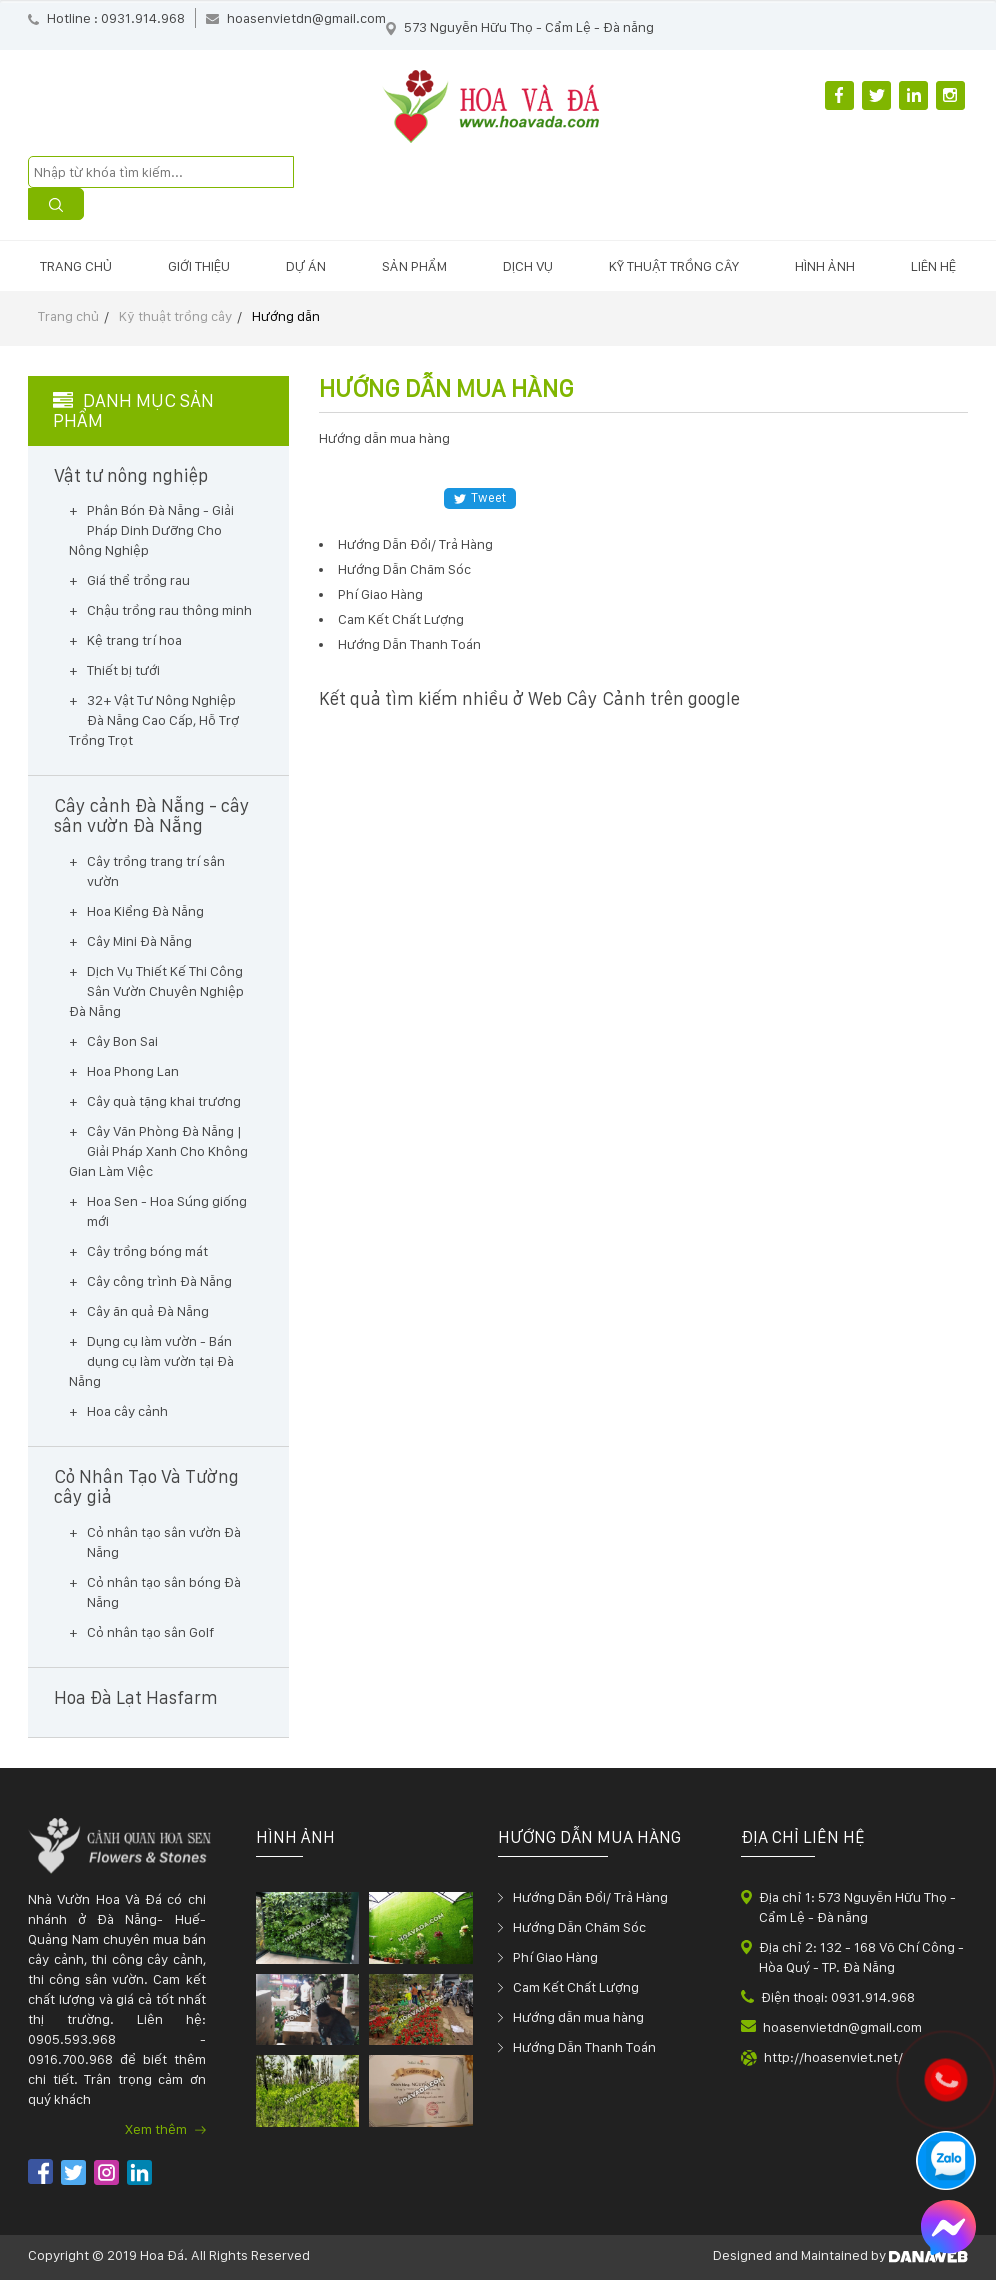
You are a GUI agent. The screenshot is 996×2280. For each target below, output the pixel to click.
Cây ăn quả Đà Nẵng (148, 1311)
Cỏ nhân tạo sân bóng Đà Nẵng (164, 1592)
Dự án (306, 266)
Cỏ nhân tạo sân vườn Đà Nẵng (164, 1542)
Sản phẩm (414, 266)
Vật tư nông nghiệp (131, 476)
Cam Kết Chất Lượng (401, 619)
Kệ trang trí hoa (134, 640)
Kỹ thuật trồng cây (674, 266)
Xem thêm (165, 2129)
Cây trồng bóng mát (147, 1251)
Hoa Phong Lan (133, 1071)
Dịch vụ (528, 266)
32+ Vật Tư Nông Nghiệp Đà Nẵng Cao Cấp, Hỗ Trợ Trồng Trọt (154, 720)
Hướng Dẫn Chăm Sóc (404, 569)
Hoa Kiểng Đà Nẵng (145, 911)
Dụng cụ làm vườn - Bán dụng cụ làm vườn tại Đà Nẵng (151, 1361)
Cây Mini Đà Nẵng (139, 941)
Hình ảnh (825, 266)
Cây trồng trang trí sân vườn (156, 871)
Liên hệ (933, 266)
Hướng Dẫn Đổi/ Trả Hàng (415, 544)
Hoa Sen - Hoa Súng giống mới (167, 1211)
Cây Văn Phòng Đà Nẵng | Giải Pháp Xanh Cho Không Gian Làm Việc (158, 1151)
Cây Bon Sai (122, 1041)
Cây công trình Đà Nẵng (159, 1281)
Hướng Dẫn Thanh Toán (409, 644)
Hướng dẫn (286, 316)
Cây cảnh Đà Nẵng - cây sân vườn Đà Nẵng (152, 816)
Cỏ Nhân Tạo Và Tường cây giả (146, 1487)
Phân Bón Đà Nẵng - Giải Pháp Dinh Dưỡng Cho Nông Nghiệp (151, 530)
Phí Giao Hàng (380, 594)
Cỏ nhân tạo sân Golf (150, 1632)
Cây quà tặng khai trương (164, 1101)
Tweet (480, 497)
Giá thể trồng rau (138, 580)
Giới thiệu (199, 266)
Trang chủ (76, 266)
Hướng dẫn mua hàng (578, 2017)
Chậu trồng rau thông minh (169, 610)
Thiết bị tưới (123, 670)
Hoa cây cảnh (127, 1411)
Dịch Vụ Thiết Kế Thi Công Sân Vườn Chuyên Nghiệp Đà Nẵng (156, 991)
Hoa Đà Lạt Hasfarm (136, 1698)
